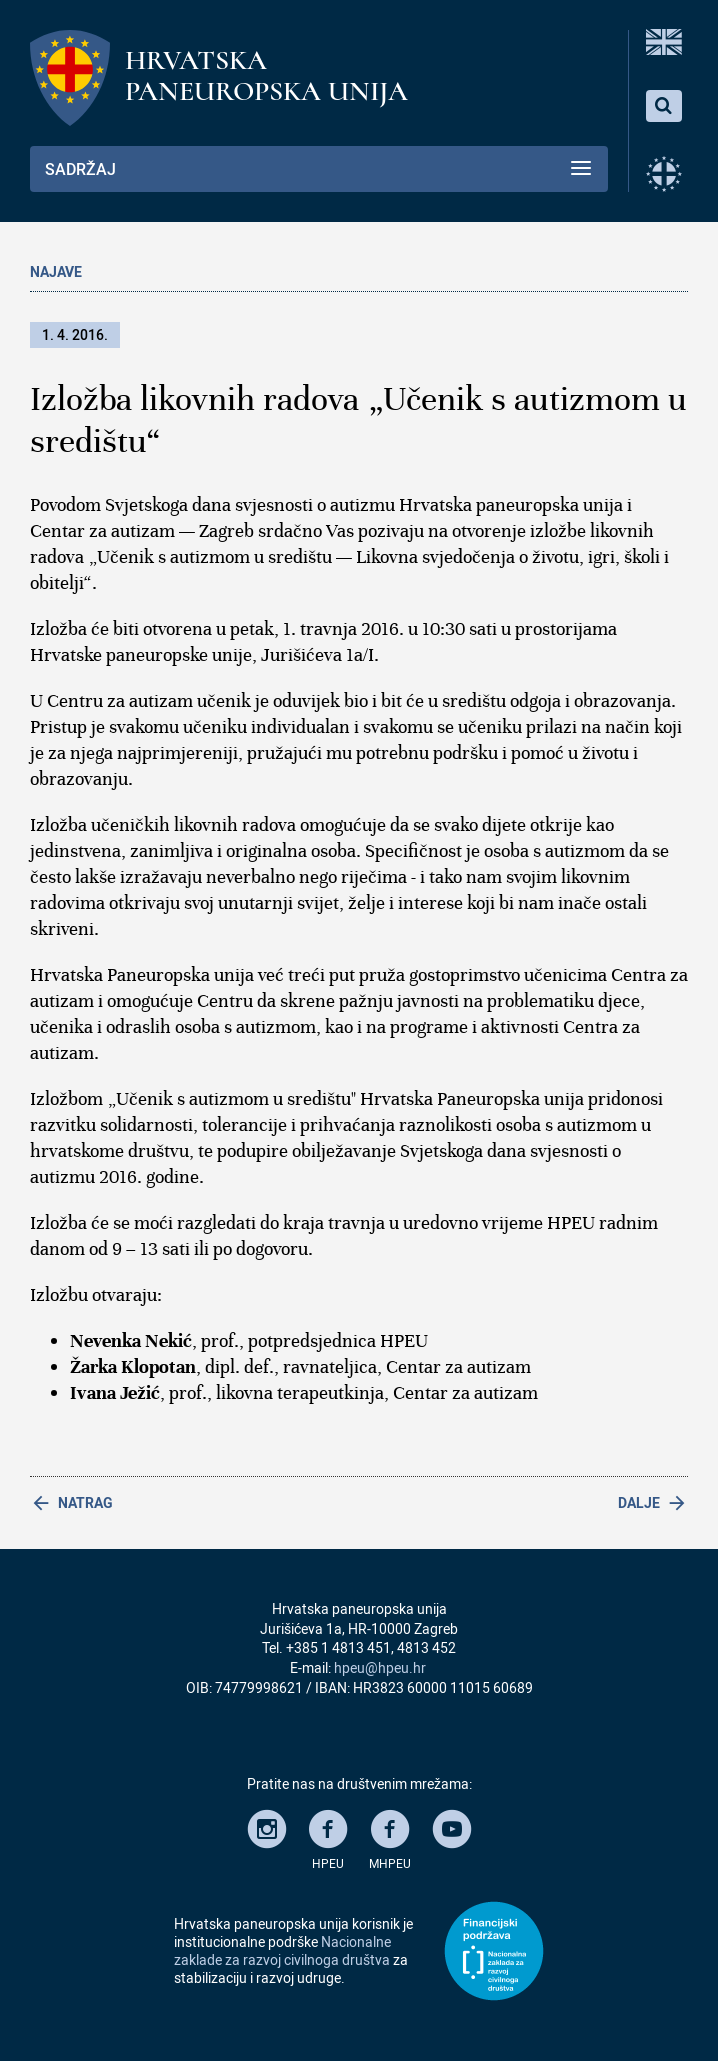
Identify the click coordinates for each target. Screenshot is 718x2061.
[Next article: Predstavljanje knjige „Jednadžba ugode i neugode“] (523, 1503)
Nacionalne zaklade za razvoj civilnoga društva (282, 1950)
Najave (56, 271)
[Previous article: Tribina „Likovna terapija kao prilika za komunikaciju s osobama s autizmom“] (194, 1503)
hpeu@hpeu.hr (380, 1667)
